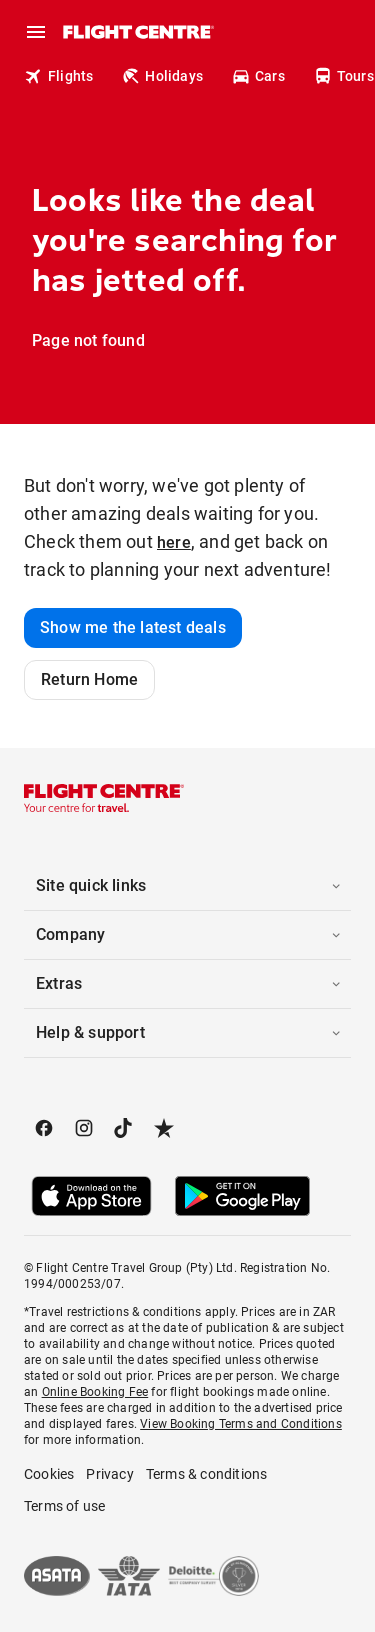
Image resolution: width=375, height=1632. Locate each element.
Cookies (49, 1474)
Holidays (162, 76)
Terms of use (64, 1506)
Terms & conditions (207, 1474)
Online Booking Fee (95, 1392)
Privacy (109, 1474)
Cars (258, 76)
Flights (58, 76)
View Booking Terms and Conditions (241, 1424)
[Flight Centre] (137, 32)
